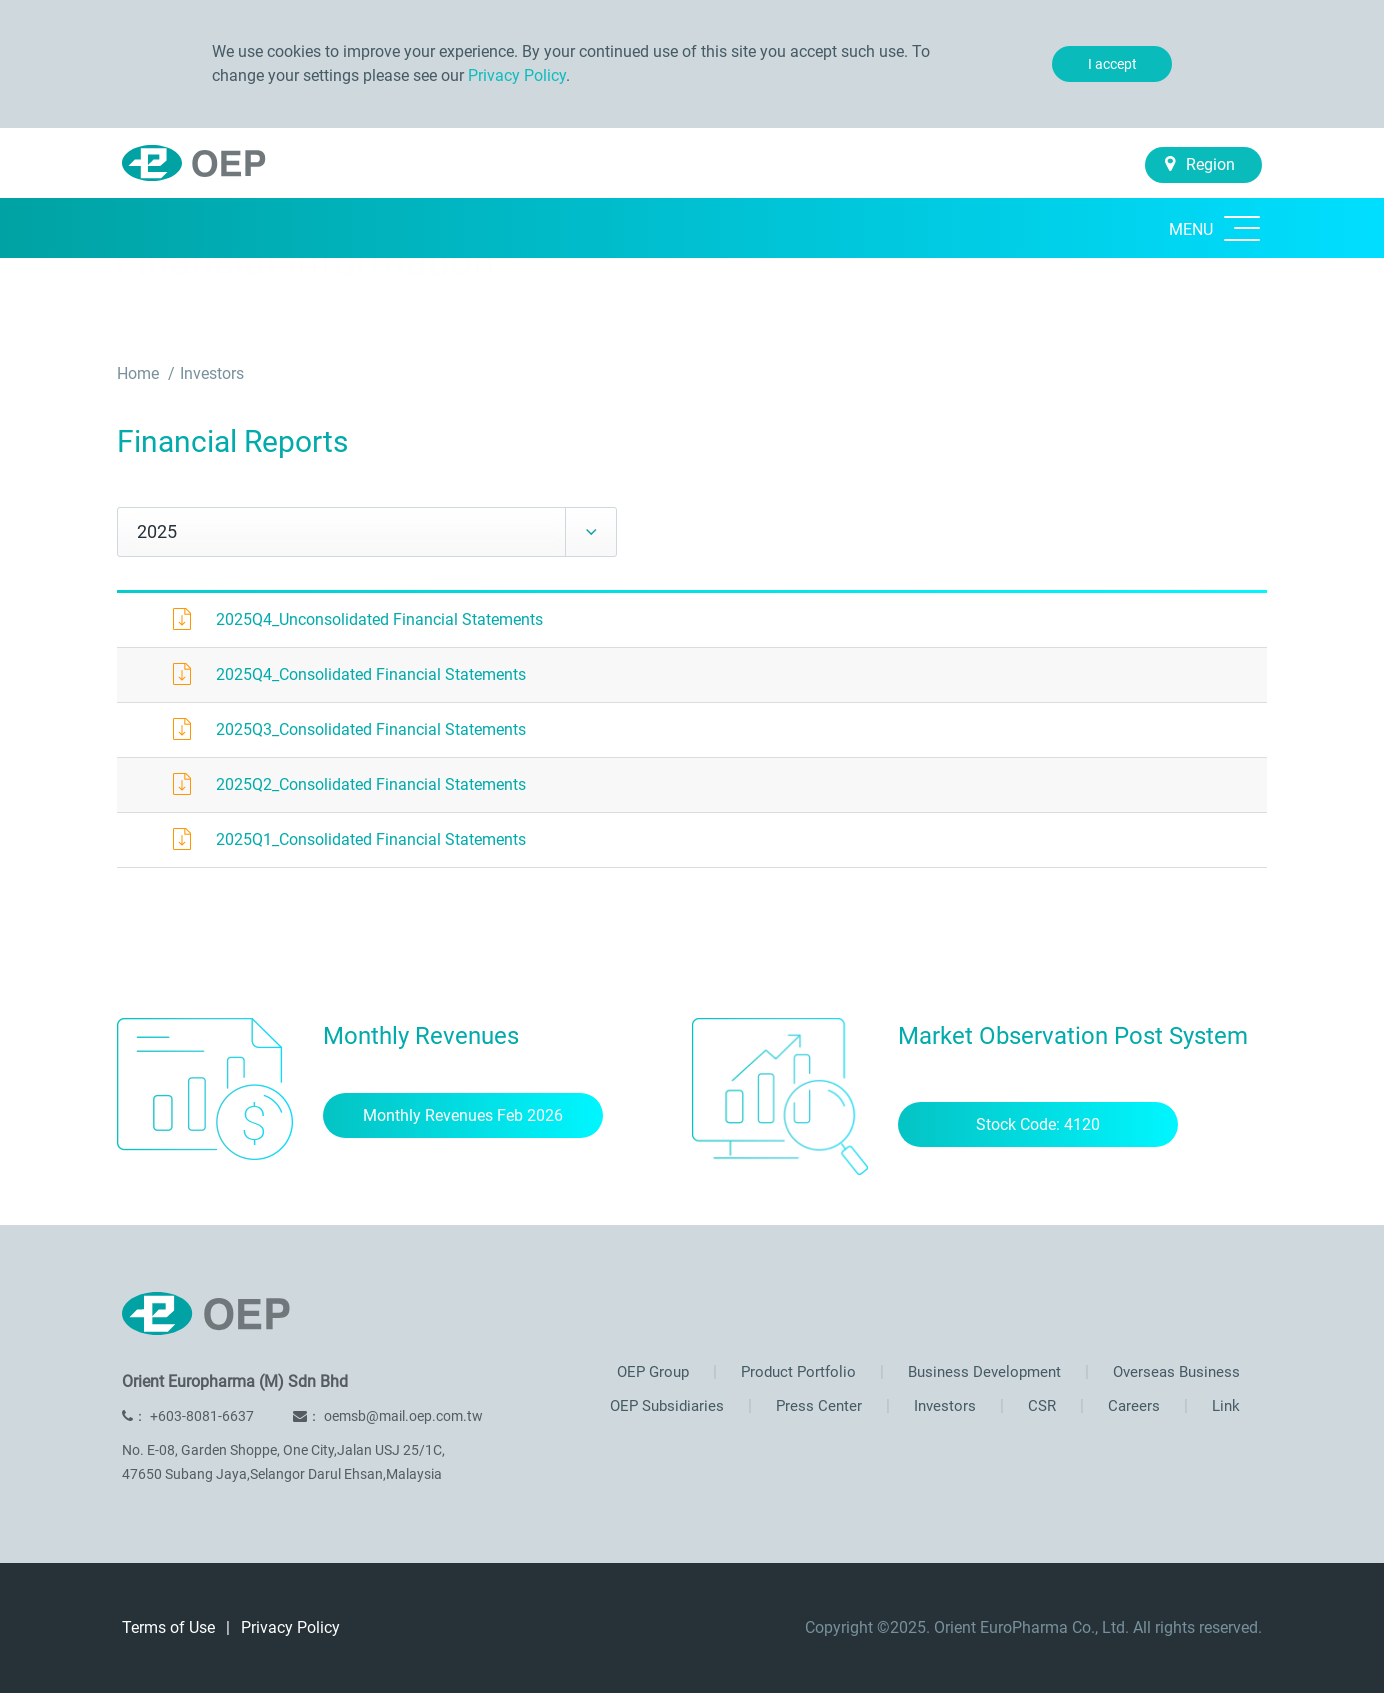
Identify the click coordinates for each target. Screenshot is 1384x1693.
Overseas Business (1174, 1372)
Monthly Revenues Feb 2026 (463, 1115)
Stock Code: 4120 (1038, 1124)
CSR (1040, 1406)
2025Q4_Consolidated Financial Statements (371, 674)
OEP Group (653, 1372)
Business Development (982, 1372)
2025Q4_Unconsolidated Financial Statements (379, 619)
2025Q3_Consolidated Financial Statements (371, 729)
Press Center (817, 1406)
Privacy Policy (517, 75)
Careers (1132, 1406)
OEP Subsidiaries (667, 1406)
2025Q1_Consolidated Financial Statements (371, 839)
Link (1224, 1406)
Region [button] (1200, 164)
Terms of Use (170, 1627)
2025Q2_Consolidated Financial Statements (371, 784)
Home (140, 373)
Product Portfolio (796, 1372)
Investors (212, 373)
